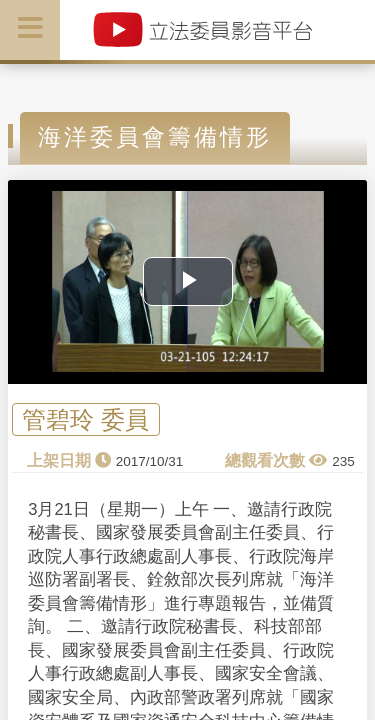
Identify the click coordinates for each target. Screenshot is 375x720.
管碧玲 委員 (85, 419)
